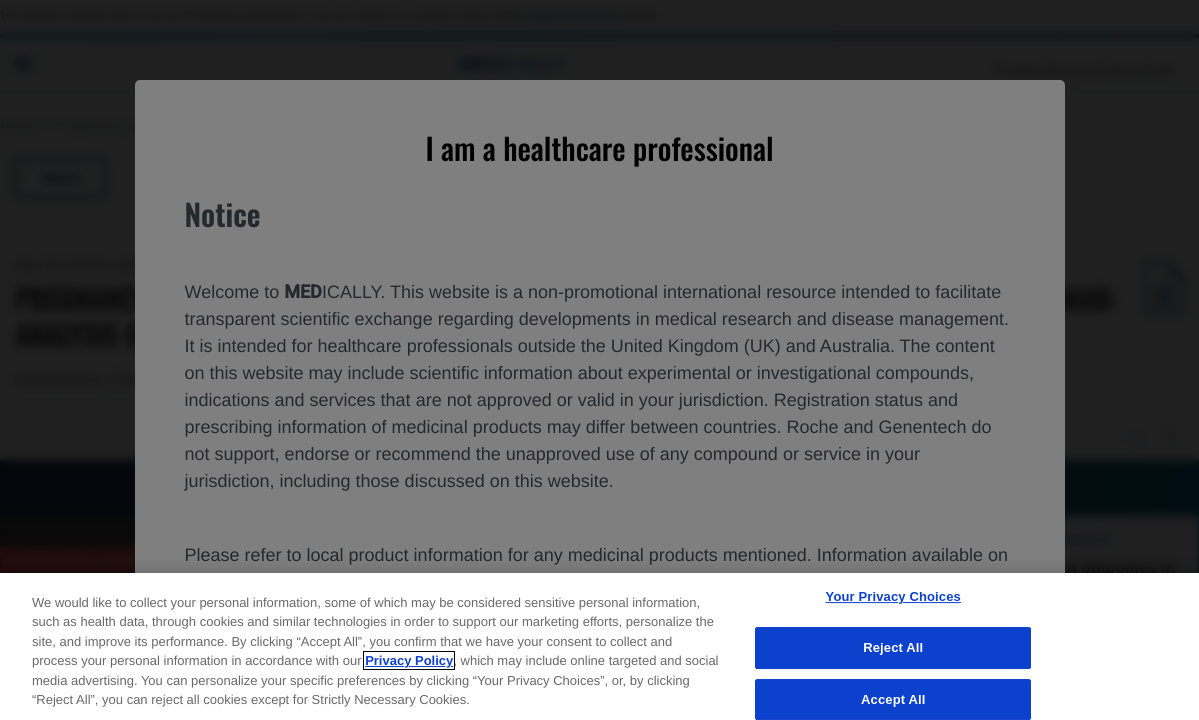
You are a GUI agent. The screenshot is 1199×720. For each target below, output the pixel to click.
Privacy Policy (409, 660)
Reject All (893, 647)
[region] (599, 646)
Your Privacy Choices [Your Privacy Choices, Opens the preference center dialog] (893, 597)
